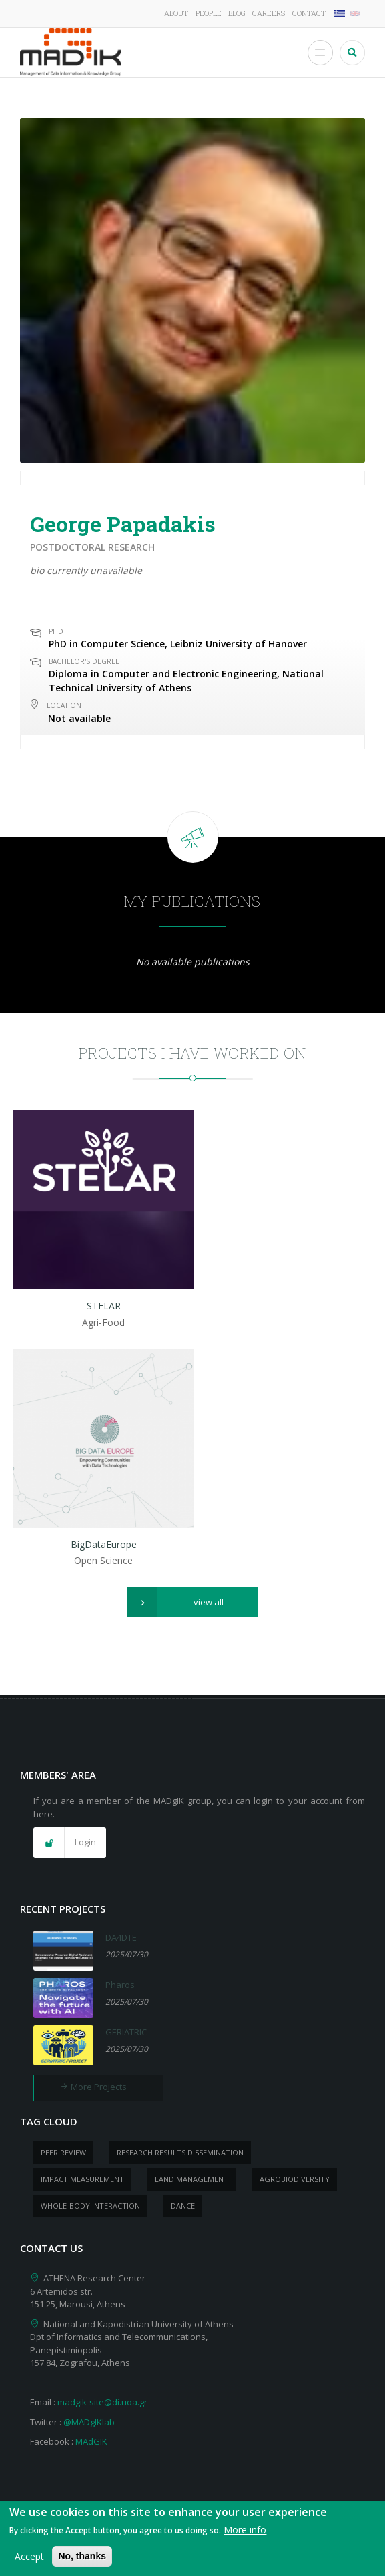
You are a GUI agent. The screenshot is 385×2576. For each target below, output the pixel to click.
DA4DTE (121, 1937)
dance (183, 2206)
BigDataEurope (104, 1544)
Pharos (120, 1985)
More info (245, 2536)
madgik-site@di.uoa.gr (102, 2402)
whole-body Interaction (90, 2206)
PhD (56, 631)
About (176, 13)
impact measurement (82, 2179)
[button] (192, 1602)
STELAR (104, 1305)
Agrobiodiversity (295, 2179)
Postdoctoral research (92, 547)
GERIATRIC (126, 2032)
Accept (29, 2563)
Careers (268, 13)
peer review (63, 2152)
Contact (309, 13)
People (209, 13)
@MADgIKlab (89, 2422)
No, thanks (82, 2562)
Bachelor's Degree (84, 661)
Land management (191, 2179)
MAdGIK (91, 2441)
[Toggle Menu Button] (320, 52)
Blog (237, 13)
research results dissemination (180, 2152)
